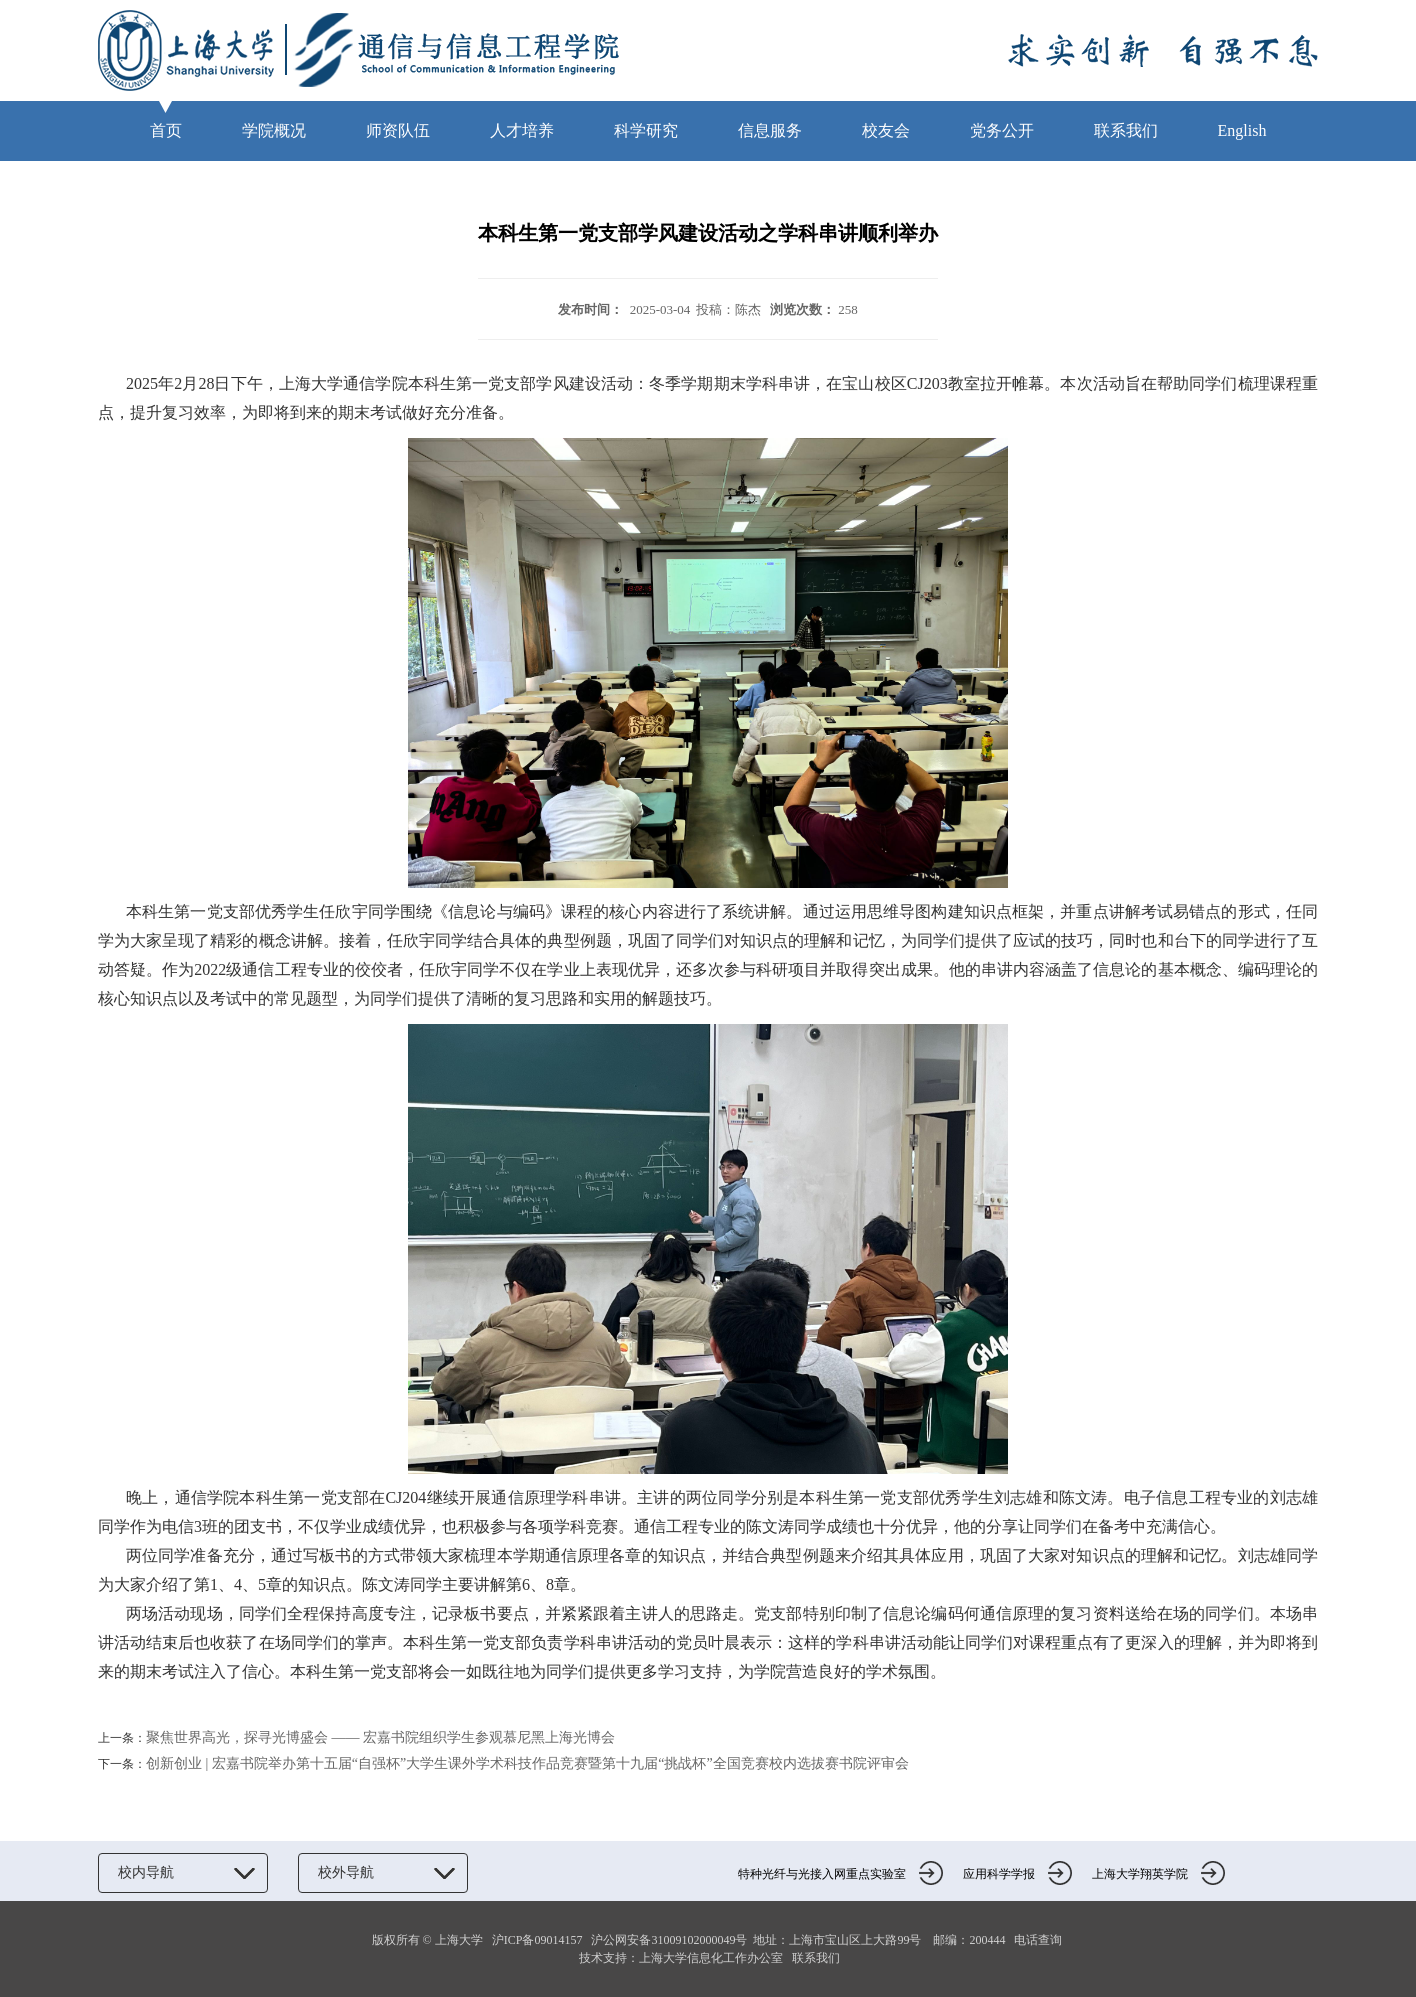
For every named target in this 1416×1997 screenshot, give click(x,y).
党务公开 (1002, 130)
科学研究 (646, 130)
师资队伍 (398, 130)
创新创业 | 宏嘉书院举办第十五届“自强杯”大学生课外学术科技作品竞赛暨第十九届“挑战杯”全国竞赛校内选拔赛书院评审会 (527, 1763)
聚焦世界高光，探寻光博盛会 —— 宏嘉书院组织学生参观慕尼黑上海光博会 (380, 1737)
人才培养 (522, 130)
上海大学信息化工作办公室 (715, 1958)
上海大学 (457, 1940)
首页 (166, 130)
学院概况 (274, 130)
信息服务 (770, 130)
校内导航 (183, 1873)
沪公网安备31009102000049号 (669, 1940)
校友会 (886, 130)
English (1242, 130)
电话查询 (1038, 1940)
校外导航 (383, 1873)
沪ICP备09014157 (539, 1940)
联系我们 (1126, 130)
